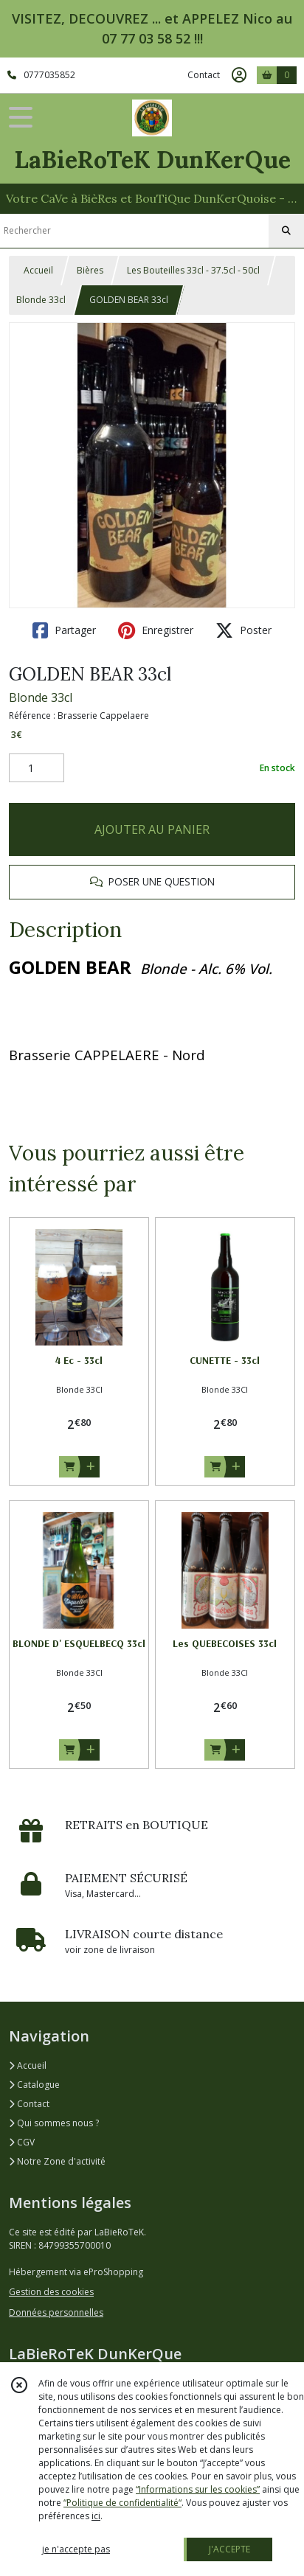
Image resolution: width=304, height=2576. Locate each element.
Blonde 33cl (41, 299)
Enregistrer (155, 630)
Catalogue (34, 2084)
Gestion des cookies (51, 2292)
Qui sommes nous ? (54, 2123)
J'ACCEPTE (229, 2549)
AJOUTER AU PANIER (152, 829)
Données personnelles (56, 2312)
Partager (64, 630)
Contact (203, 75)
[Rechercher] (286, 231)
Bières (90, 270)
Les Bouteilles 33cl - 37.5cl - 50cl (193, 270)
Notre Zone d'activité (57, 2161)
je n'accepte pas (76, 2549)
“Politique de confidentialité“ (122, 2502)
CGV (22, 2142)
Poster (243, 630)
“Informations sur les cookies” (198, 2489)
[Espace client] (239, 75)
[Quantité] (36, 768)
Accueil (38, 270)
